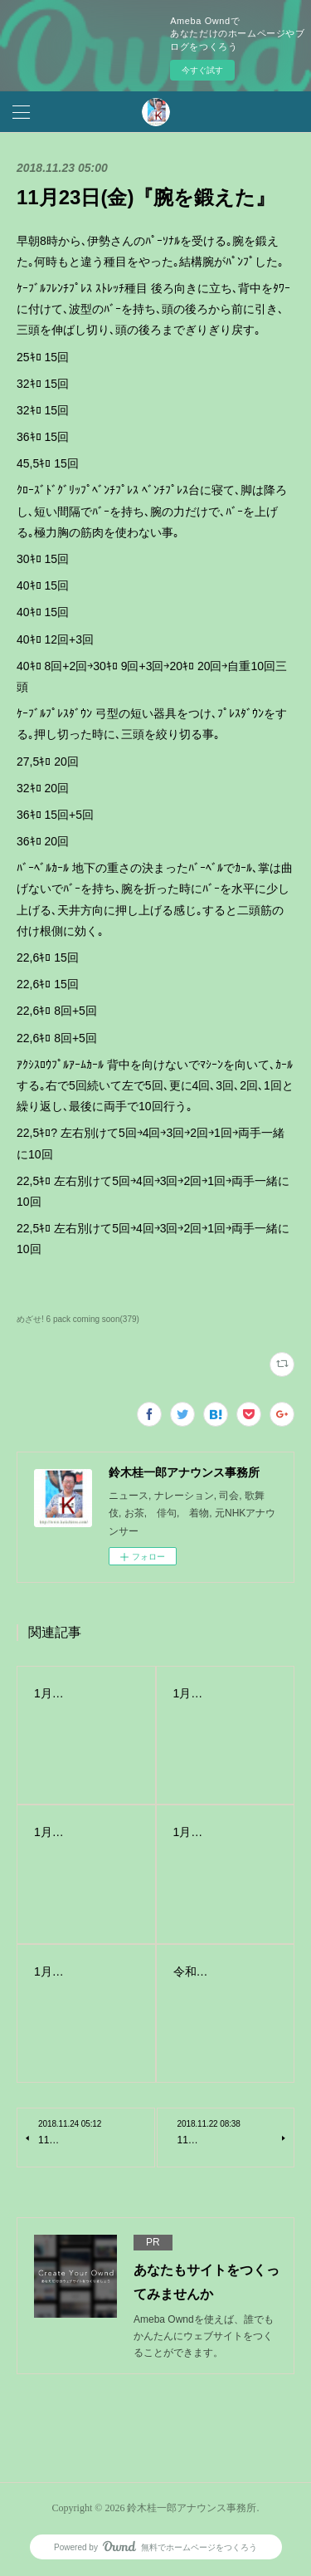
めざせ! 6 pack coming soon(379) (78, 1319)
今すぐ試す (202, 70)
